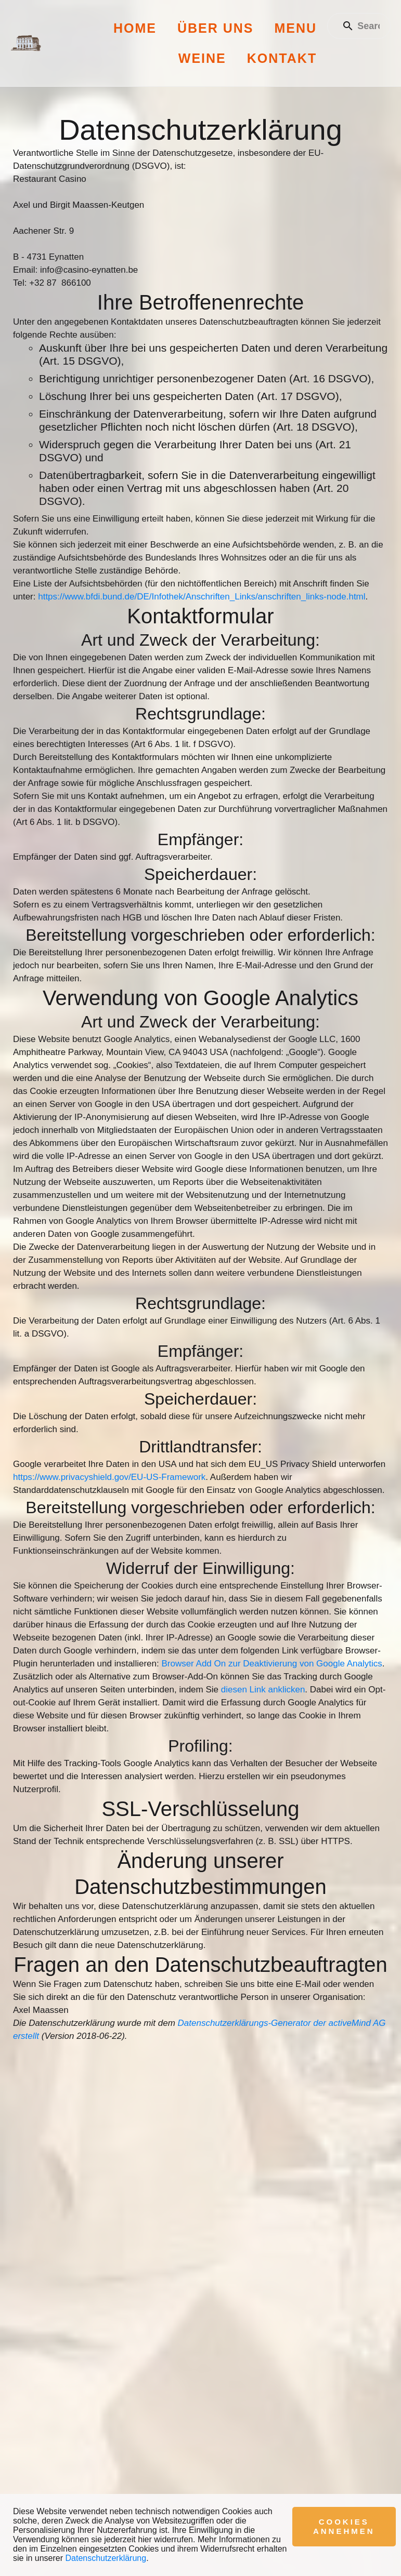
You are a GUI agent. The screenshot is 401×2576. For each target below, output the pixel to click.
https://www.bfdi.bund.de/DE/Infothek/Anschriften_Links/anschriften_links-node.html (201, 597)
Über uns (215, 28)
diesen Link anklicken (263, 1689)
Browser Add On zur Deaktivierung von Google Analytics (271, 1664)
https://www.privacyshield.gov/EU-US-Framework (109, 1477)
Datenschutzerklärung (106, 2558)
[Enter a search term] (368, 26)
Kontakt (282, 58)
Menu (296, 28)
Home (135, 28)
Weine (202, 58)
